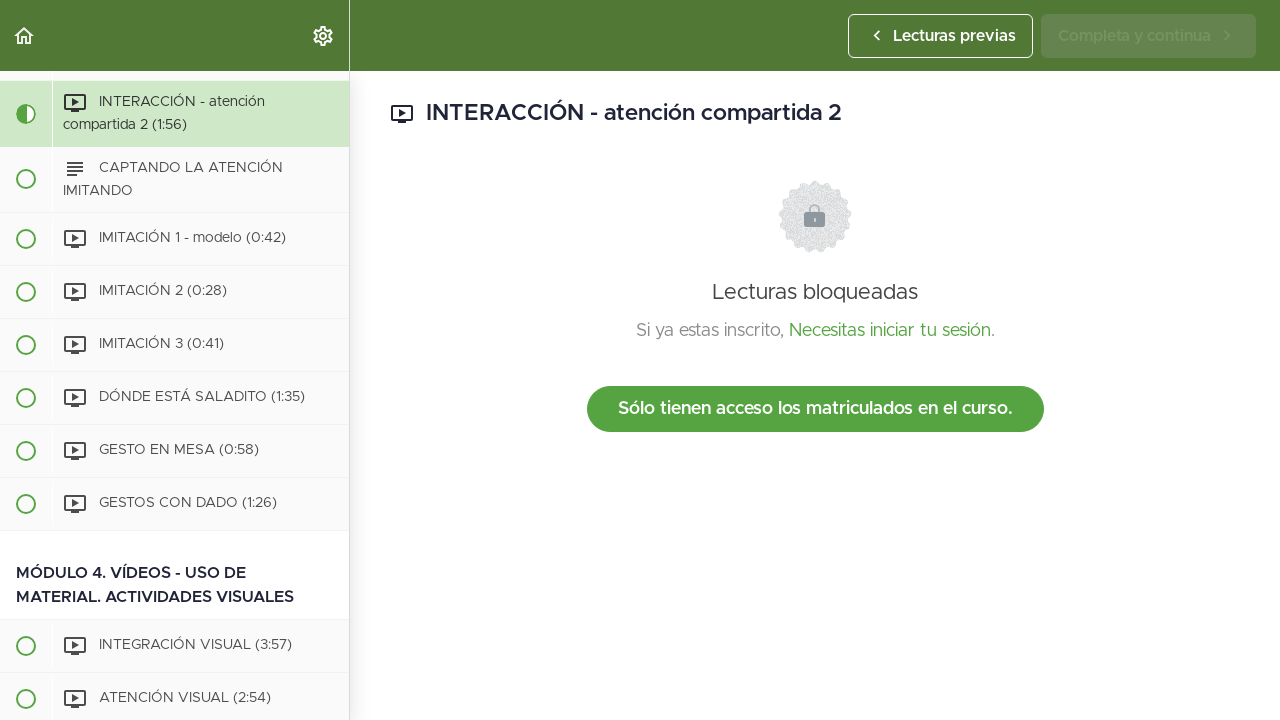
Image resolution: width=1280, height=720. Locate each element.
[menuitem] (324, 35)
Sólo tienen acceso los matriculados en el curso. (815, 409)
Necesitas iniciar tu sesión (890, 331)
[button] (25, 35)
